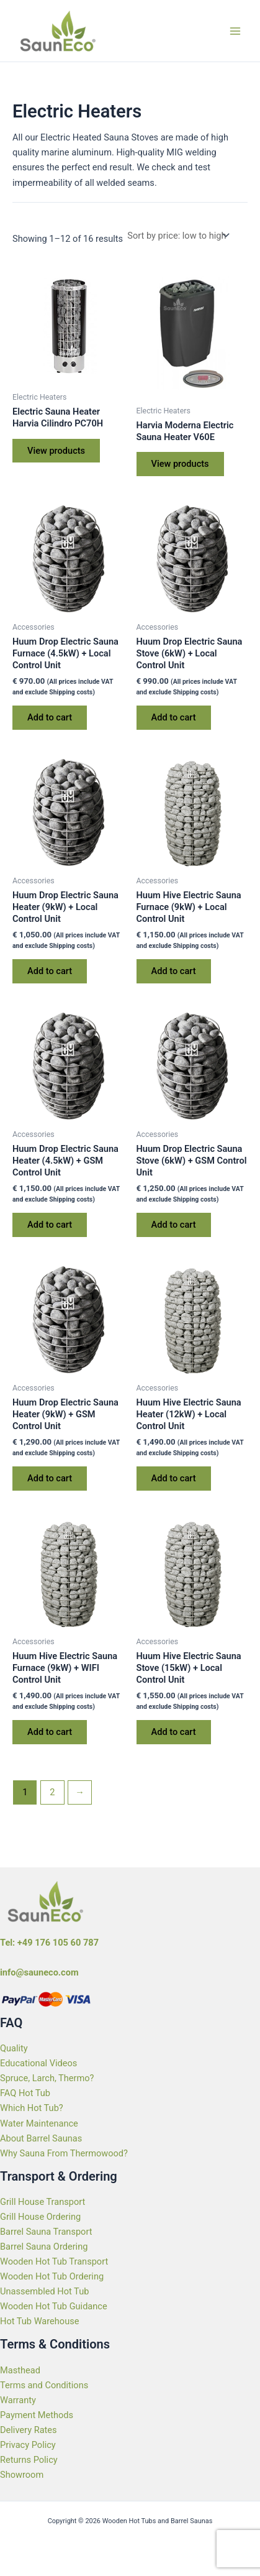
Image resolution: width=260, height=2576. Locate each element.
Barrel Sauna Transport (46, 2231)
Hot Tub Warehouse (39, 2321)
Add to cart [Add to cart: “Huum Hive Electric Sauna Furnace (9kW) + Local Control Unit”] (173, 971)
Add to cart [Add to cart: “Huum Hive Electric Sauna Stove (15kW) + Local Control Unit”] (173, 1731)
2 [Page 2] (52, 1792)
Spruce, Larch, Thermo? (47, 2078)
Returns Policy (29, 2459)
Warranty (18, 2400)
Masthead (20, 2370)
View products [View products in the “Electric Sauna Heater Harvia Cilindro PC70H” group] (56, 450)
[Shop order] (177, 236)
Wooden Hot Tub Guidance (53, 2306)
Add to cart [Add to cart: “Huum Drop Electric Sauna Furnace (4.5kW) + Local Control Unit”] (49, 717)
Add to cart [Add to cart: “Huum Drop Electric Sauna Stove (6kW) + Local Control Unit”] (173, 717)
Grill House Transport (42, 2201)
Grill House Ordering (40, 2216)
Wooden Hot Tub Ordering (52, 2276)
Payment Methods (36, 2415)
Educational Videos (38, 2063)
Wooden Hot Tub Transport (54, 2261)
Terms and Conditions (44, 2385)
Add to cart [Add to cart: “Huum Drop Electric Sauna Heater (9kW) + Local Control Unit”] (49, 971)
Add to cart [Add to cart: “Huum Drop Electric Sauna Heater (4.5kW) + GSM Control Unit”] (49, 1224)
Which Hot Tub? (31, 2108)
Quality (14, 2048)
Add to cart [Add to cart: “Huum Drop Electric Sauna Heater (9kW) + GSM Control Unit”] (49, 1478)
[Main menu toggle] (235, 30)
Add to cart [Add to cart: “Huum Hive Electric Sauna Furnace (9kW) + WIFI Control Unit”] (49, 1731)
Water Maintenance (39, 2123)
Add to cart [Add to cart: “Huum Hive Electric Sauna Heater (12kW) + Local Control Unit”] (173, 1478)
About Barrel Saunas (41, 2138)
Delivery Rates (28, 2430)
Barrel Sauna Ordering (43, 2246)
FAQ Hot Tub (25, 2093)
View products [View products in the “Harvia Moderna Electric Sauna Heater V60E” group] (180, 463)
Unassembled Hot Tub (44, 2291)
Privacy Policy (28, 2444)
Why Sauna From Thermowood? (64, 2153)
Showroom (21, 2474)
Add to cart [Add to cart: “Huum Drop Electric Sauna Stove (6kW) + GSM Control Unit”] (173, 1224)
